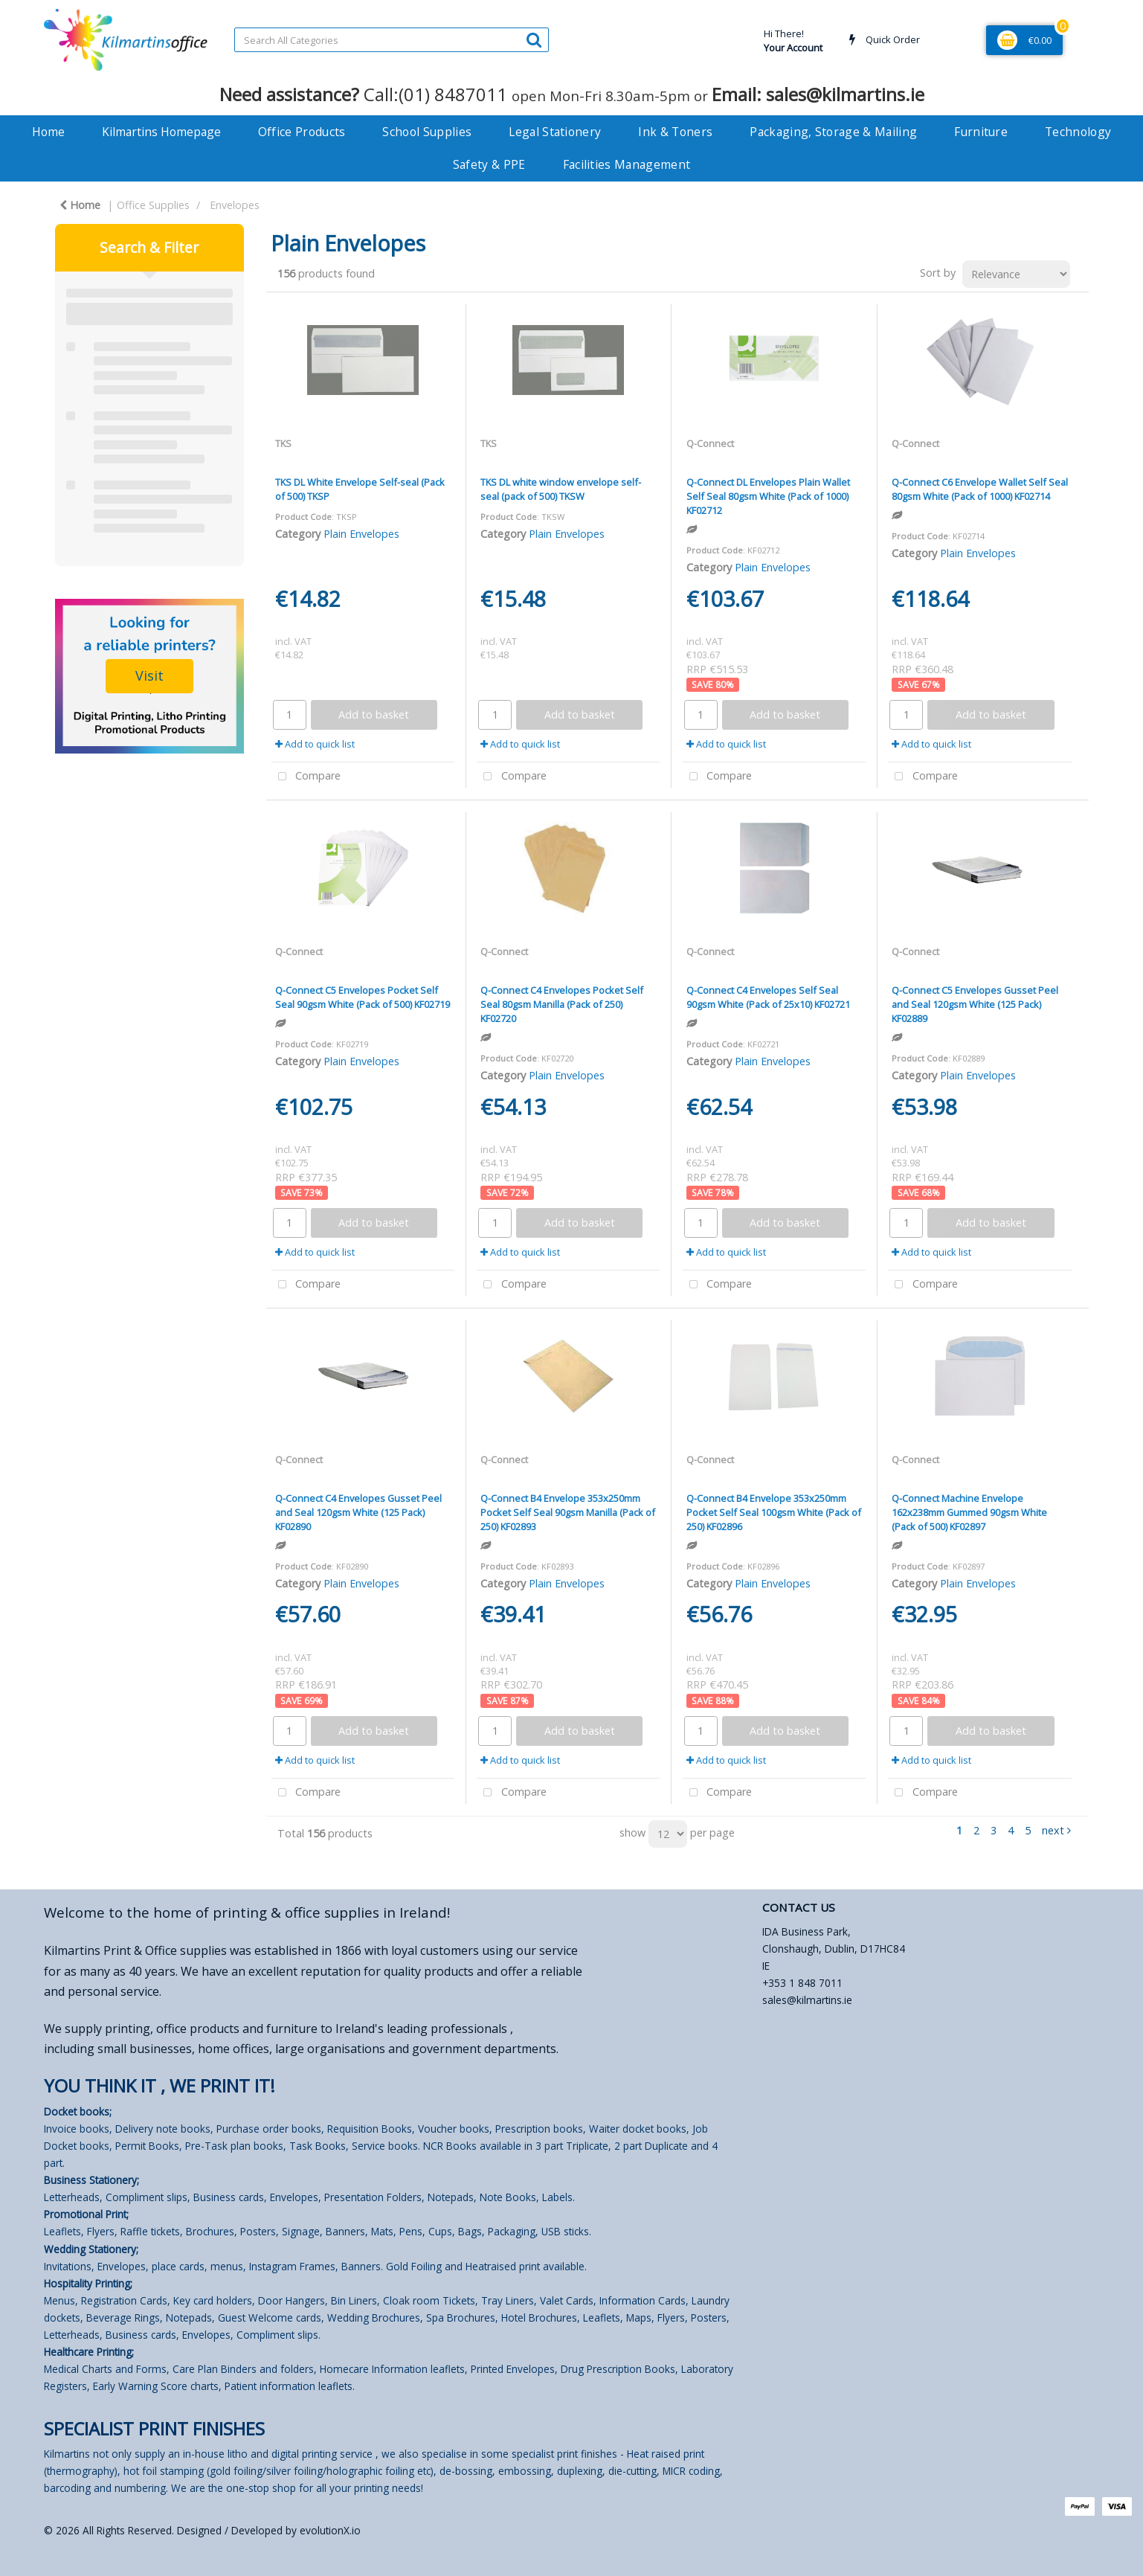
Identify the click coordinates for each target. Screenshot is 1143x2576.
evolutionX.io (330, 2530)
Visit (149, 675)
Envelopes (235, 205)
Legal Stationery (555, 131)
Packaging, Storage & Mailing (833, 131)
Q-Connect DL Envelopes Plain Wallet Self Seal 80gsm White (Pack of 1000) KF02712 (768, 496)
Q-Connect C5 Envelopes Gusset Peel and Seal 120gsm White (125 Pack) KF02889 (975, 1004)
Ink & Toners (675, 131)
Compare (306, 777)
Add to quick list (315, 744)
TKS (283, 443)
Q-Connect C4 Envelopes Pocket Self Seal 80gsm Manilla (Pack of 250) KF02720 (561, 1004)
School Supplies (426, 131)
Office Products (302, 131)
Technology (1078, 131)
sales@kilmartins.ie (807, 2000)
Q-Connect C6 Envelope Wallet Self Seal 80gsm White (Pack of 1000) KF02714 (980, 489)
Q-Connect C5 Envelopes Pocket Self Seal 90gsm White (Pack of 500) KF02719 (362, 997)
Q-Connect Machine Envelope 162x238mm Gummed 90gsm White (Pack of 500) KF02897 (969, 1512)
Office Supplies (153, 205)
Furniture (981, 131)
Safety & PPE (489, 164)
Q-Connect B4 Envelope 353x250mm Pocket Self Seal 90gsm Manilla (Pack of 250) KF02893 (567, 1512)
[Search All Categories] (391, 40)
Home (48, 131)
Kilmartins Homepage (161, 131)
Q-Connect (710, 443)
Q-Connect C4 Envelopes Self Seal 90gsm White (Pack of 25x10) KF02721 (768, 997)
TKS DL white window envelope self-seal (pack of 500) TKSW (560, 489)
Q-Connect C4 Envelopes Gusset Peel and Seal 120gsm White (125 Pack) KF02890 (358, 1512)
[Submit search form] (534, 39)
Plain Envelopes (361, 534)
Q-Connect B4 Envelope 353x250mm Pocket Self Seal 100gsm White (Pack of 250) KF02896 (773, 1512)
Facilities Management (627, 164)
